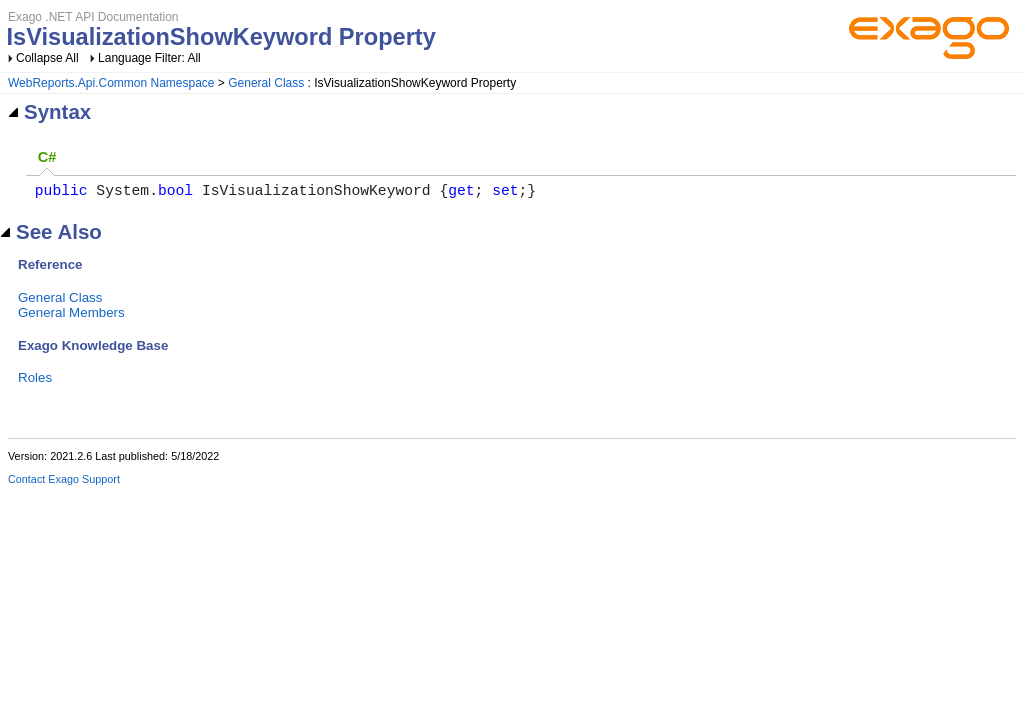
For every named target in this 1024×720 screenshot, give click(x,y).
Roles (35, 381)
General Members (71, 316)
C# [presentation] (47, 157)
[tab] (47, 158)
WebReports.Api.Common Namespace (111, 83)
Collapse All (47, 58)
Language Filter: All (149, 58)
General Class (266, 83)
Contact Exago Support (64, 483)
